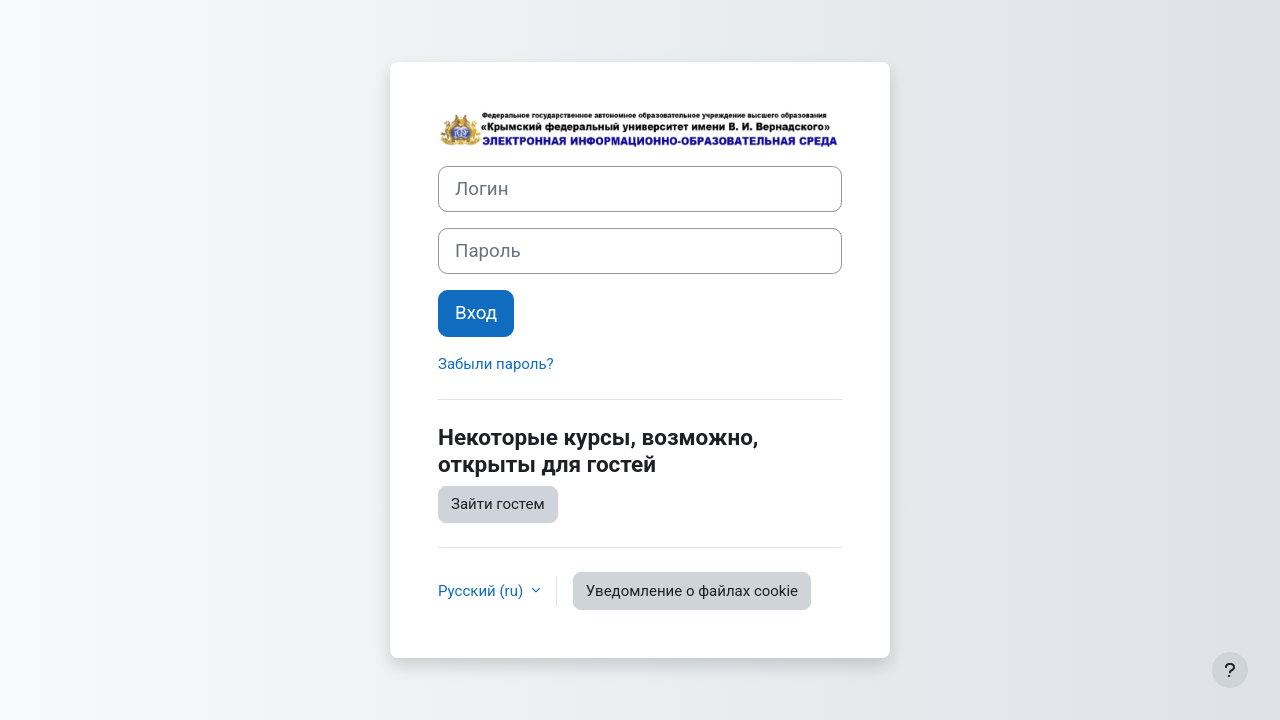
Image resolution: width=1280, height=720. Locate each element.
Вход (476, 313)
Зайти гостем (498, 504)
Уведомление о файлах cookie (692, 591)
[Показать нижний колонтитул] (1230, 670)
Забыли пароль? (496, 364)
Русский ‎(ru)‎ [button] (482, 591)
